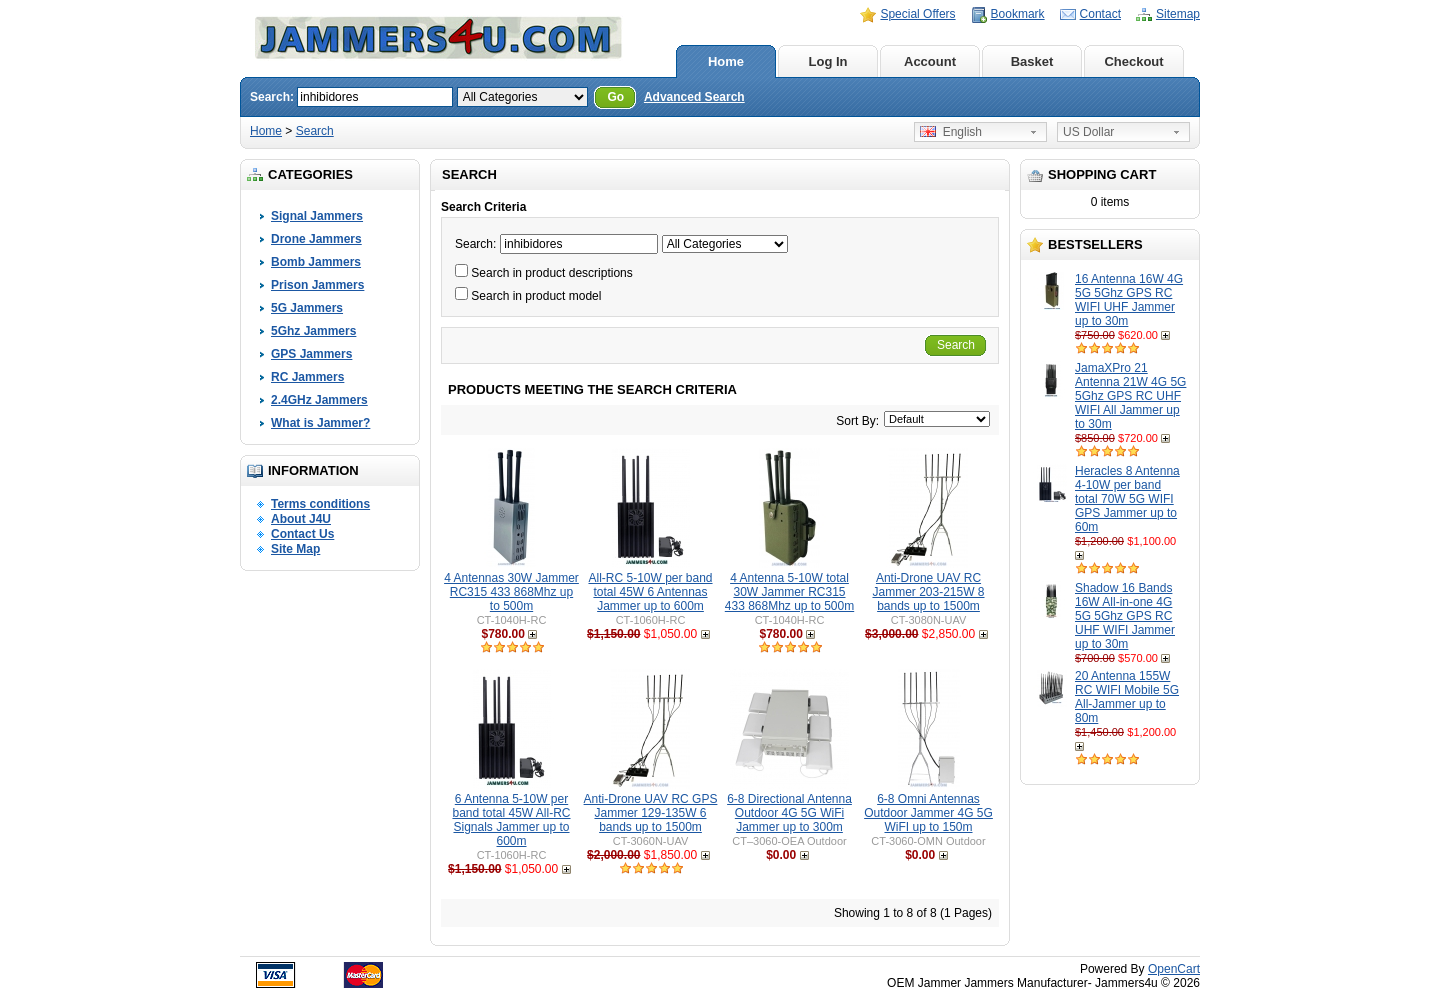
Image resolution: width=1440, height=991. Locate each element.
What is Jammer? (320, 423)
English (951, 132)
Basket (1032, 61)
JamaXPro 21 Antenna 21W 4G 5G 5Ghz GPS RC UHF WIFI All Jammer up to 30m (1130, 396)
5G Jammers (307, 308)
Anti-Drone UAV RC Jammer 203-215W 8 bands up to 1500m (928, 592)
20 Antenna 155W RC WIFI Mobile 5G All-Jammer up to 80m (1127, 697)
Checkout (1133, 61)
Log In (828, 61)
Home (726, 61)
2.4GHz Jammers (319, 400)
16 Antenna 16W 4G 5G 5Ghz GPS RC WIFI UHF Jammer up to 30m (1129, 300)
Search (315, 131)
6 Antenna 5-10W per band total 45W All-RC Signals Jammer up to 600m (511, 820)
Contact (1100, 14)
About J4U (301, 519)
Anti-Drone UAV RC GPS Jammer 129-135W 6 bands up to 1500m (651, 813)
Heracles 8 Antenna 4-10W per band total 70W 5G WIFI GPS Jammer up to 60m (1127, 499)
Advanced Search (694, 97)
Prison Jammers (317, 285)
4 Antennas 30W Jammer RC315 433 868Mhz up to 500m (511, 592)
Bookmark (1018, 14)
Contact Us (302, 534)
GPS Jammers (311, 354)
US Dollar (1088, 132)
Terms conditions (320, 504)
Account (930, 61)
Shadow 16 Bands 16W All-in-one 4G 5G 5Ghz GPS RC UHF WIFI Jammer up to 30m (1125, 616)
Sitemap (1178, 14)
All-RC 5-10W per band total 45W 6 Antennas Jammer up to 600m (650, 592)
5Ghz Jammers (313, 331)
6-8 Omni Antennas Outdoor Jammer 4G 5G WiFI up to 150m (928, 813)
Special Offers (917, 14)
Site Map (295, 549)
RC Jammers (307, 377)
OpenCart (1174, 969)
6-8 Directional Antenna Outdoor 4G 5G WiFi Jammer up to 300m (789, 813)
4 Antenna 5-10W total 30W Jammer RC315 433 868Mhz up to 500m (789, 592)
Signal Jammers (317, 216)
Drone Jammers (316, 239)
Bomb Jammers (316, 262)
